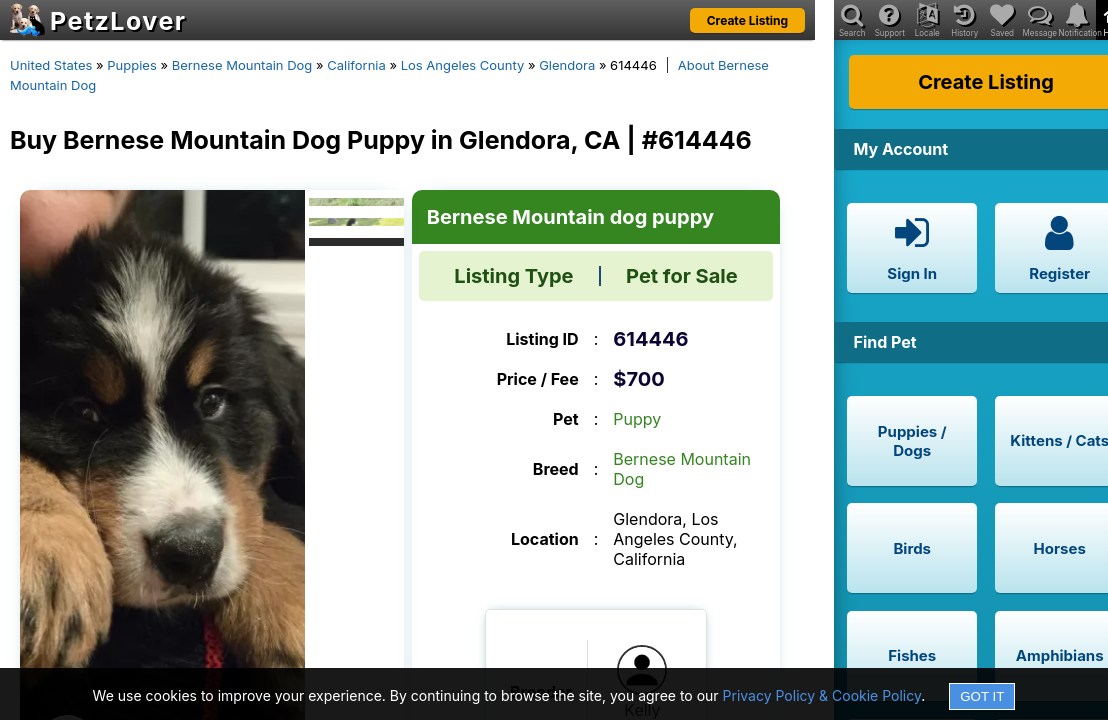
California (356, 65)
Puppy (637, 419)
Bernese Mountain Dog (242, 65)
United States (51, 65)
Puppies (132, 65)
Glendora (567, 65)
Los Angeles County (463, 65)
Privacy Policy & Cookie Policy (822, 695)
